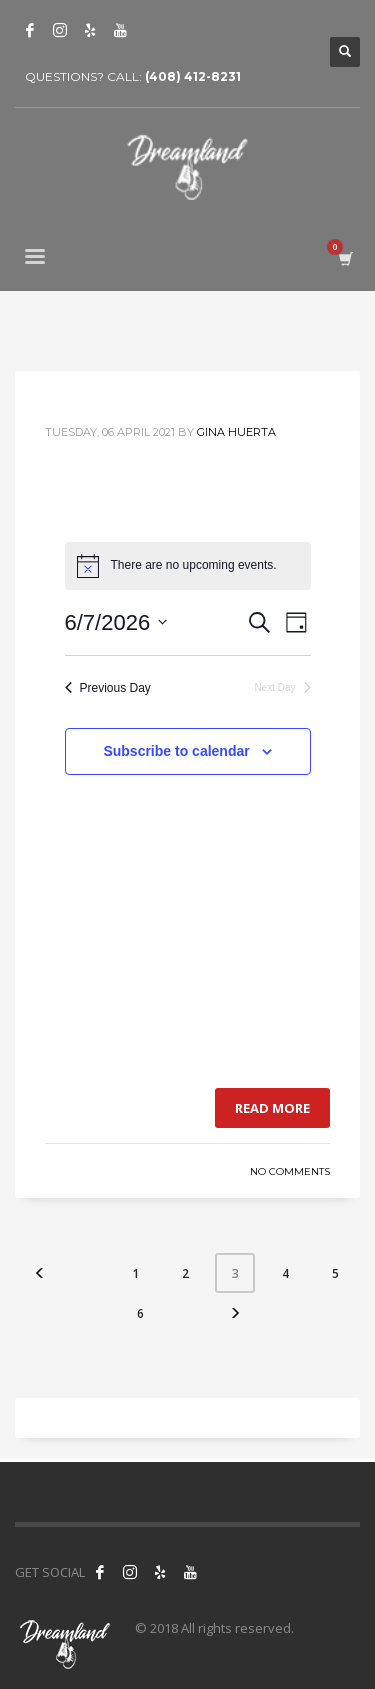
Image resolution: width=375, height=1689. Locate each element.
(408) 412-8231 (193, 76)
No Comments (290, 1171)
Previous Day (108, 688)
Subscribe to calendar (176, 751)
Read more (272, 1108)
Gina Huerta (236, 432)
